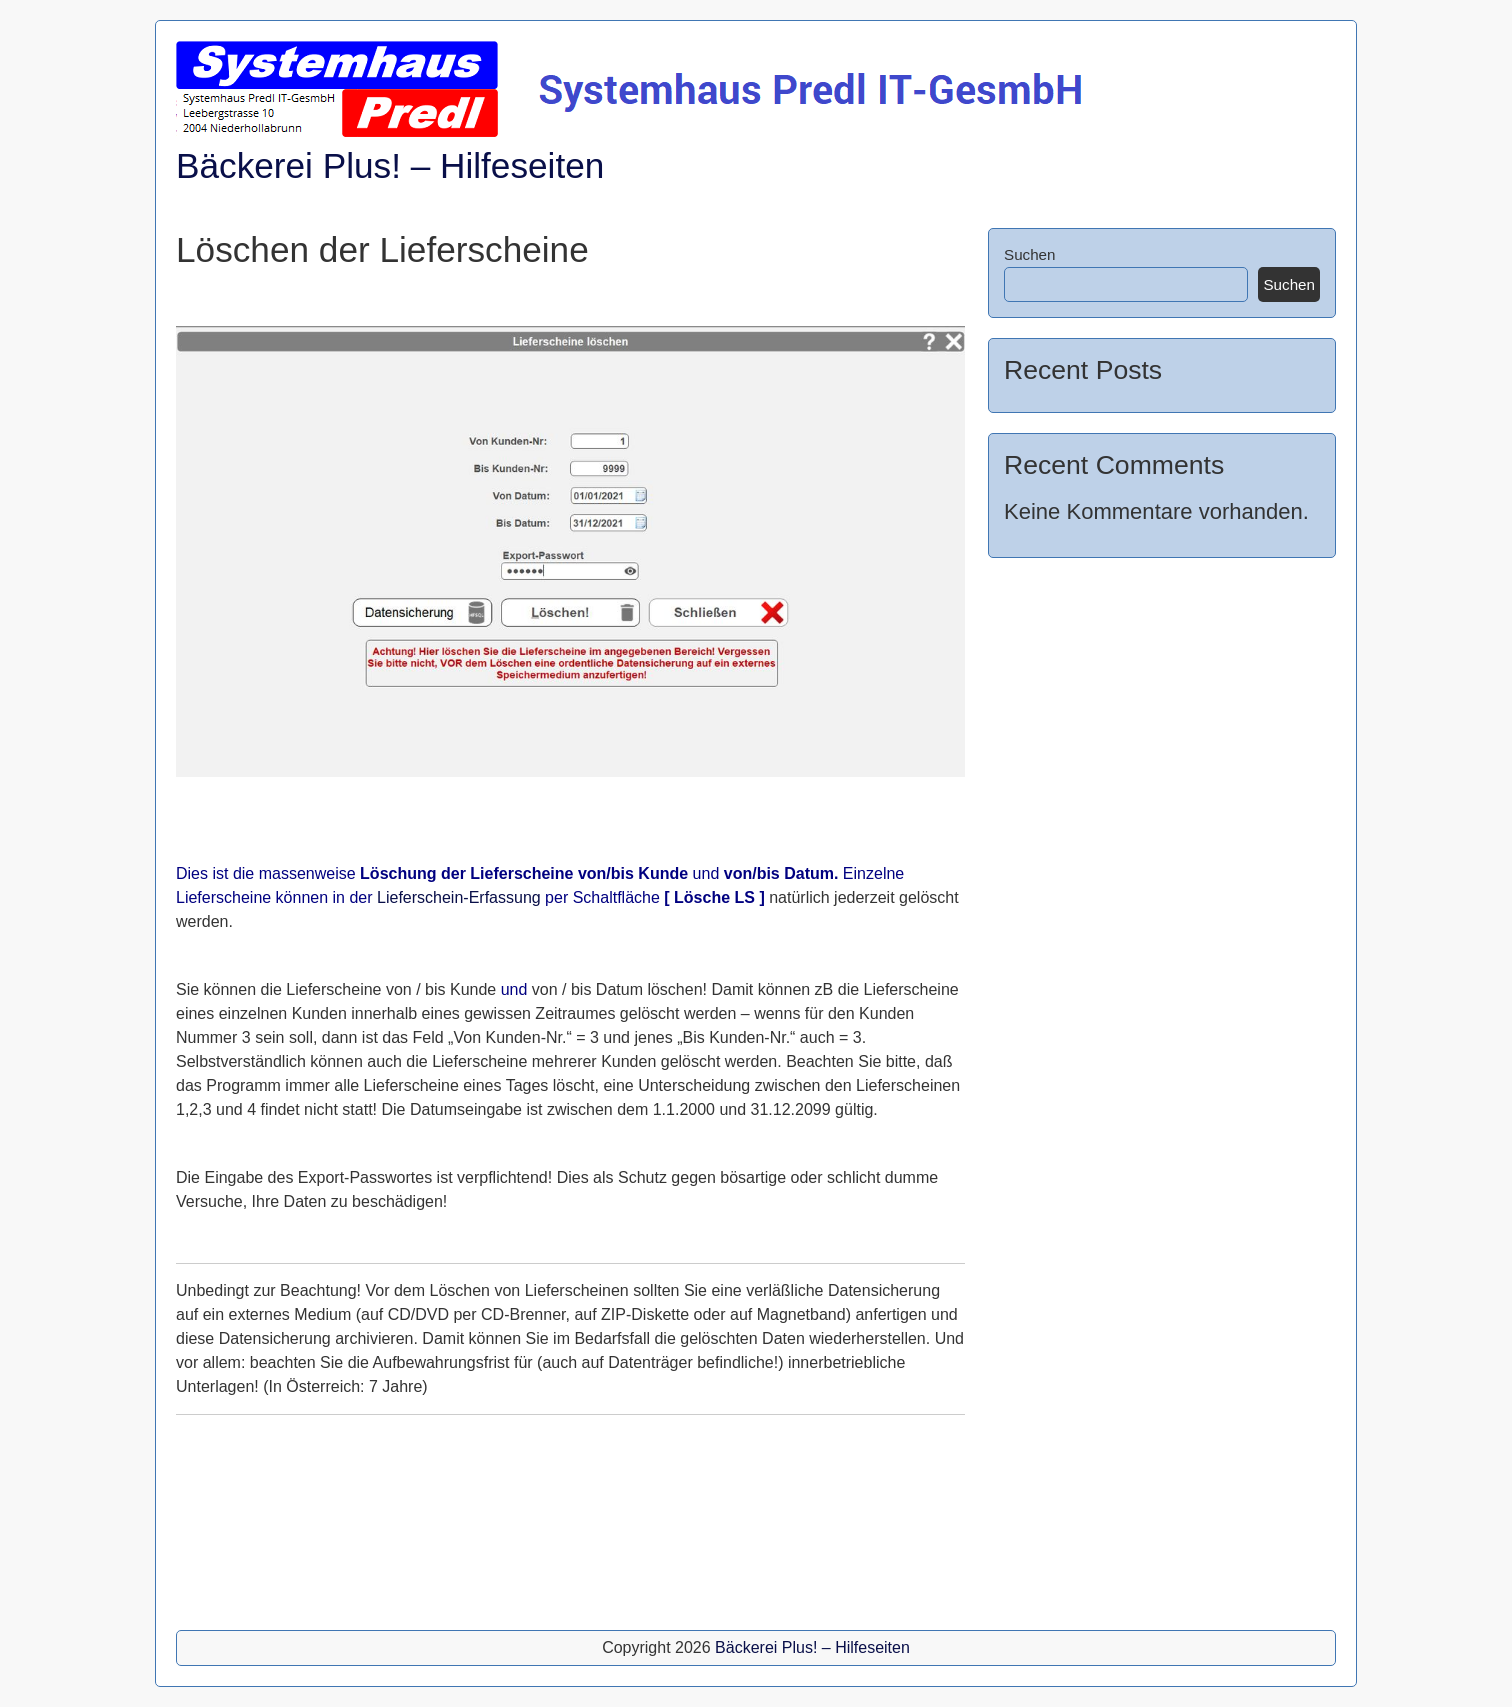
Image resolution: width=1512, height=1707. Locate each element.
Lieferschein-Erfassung (459, 897)
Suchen (1030, 254)
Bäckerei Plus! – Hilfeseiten (390, 165)
